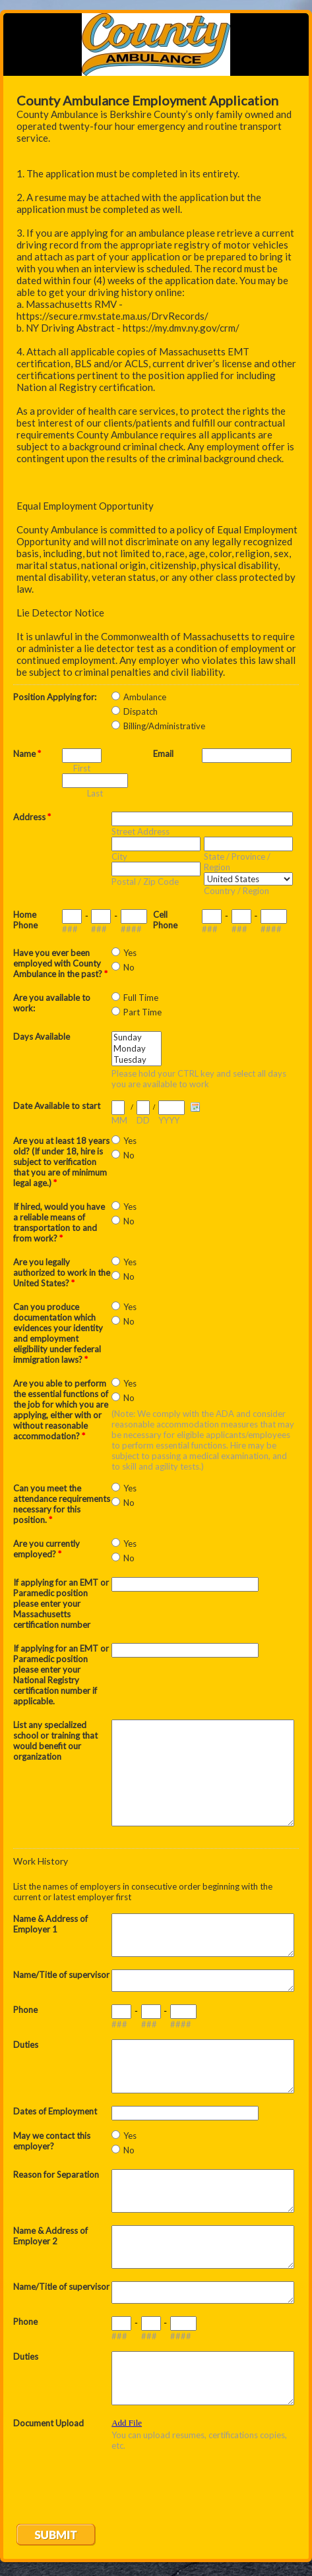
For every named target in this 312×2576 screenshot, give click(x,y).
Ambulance (144, 697)
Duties (25, 2044)
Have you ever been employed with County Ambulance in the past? (60, 963)
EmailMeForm (156, 44)
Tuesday (136, 1059)
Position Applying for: (54, 697)
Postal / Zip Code (145, 881)
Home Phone (25, 919)
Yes (130, 952)
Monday (136, 1048)
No (129, 967)
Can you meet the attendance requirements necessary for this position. (61, 1504)
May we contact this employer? (51, 2140)
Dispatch (140, 711)
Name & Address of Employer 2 (50, 2235)
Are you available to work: (51, 1002)
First (81, 768)
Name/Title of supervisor (61, 1974)
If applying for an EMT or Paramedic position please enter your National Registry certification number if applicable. (61, 1674)
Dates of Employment (55, 2111)
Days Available (41, 1036)
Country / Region (236, 890)
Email (163, 753)
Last (95, 793)
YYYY (168, 1120)
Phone (25, 2009)
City (119, 856)
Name (27, 753)
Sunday (136, 1037)
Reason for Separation (56, 2174)
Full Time (140, 997)
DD (143, 1120)
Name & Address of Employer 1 (50, 1923)
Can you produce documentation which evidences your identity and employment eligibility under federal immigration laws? (58, 1333)
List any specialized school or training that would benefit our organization (55, 1741)
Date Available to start (56, 1105)
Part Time (142, 1012)
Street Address (140, 831)
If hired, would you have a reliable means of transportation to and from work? (59, 1222)
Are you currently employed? (46, 1548)
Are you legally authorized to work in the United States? (61, 1272)
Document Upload (48, 2423)
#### (131, 929)
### (70, 929)
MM (119, 1120)
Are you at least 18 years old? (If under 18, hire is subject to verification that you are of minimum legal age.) (61, 1161)
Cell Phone (165, 919)
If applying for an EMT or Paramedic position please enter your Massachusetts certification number (61, 1603)
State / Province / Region (237, 861)
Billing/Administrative (164, 726)
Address (32, 817)
